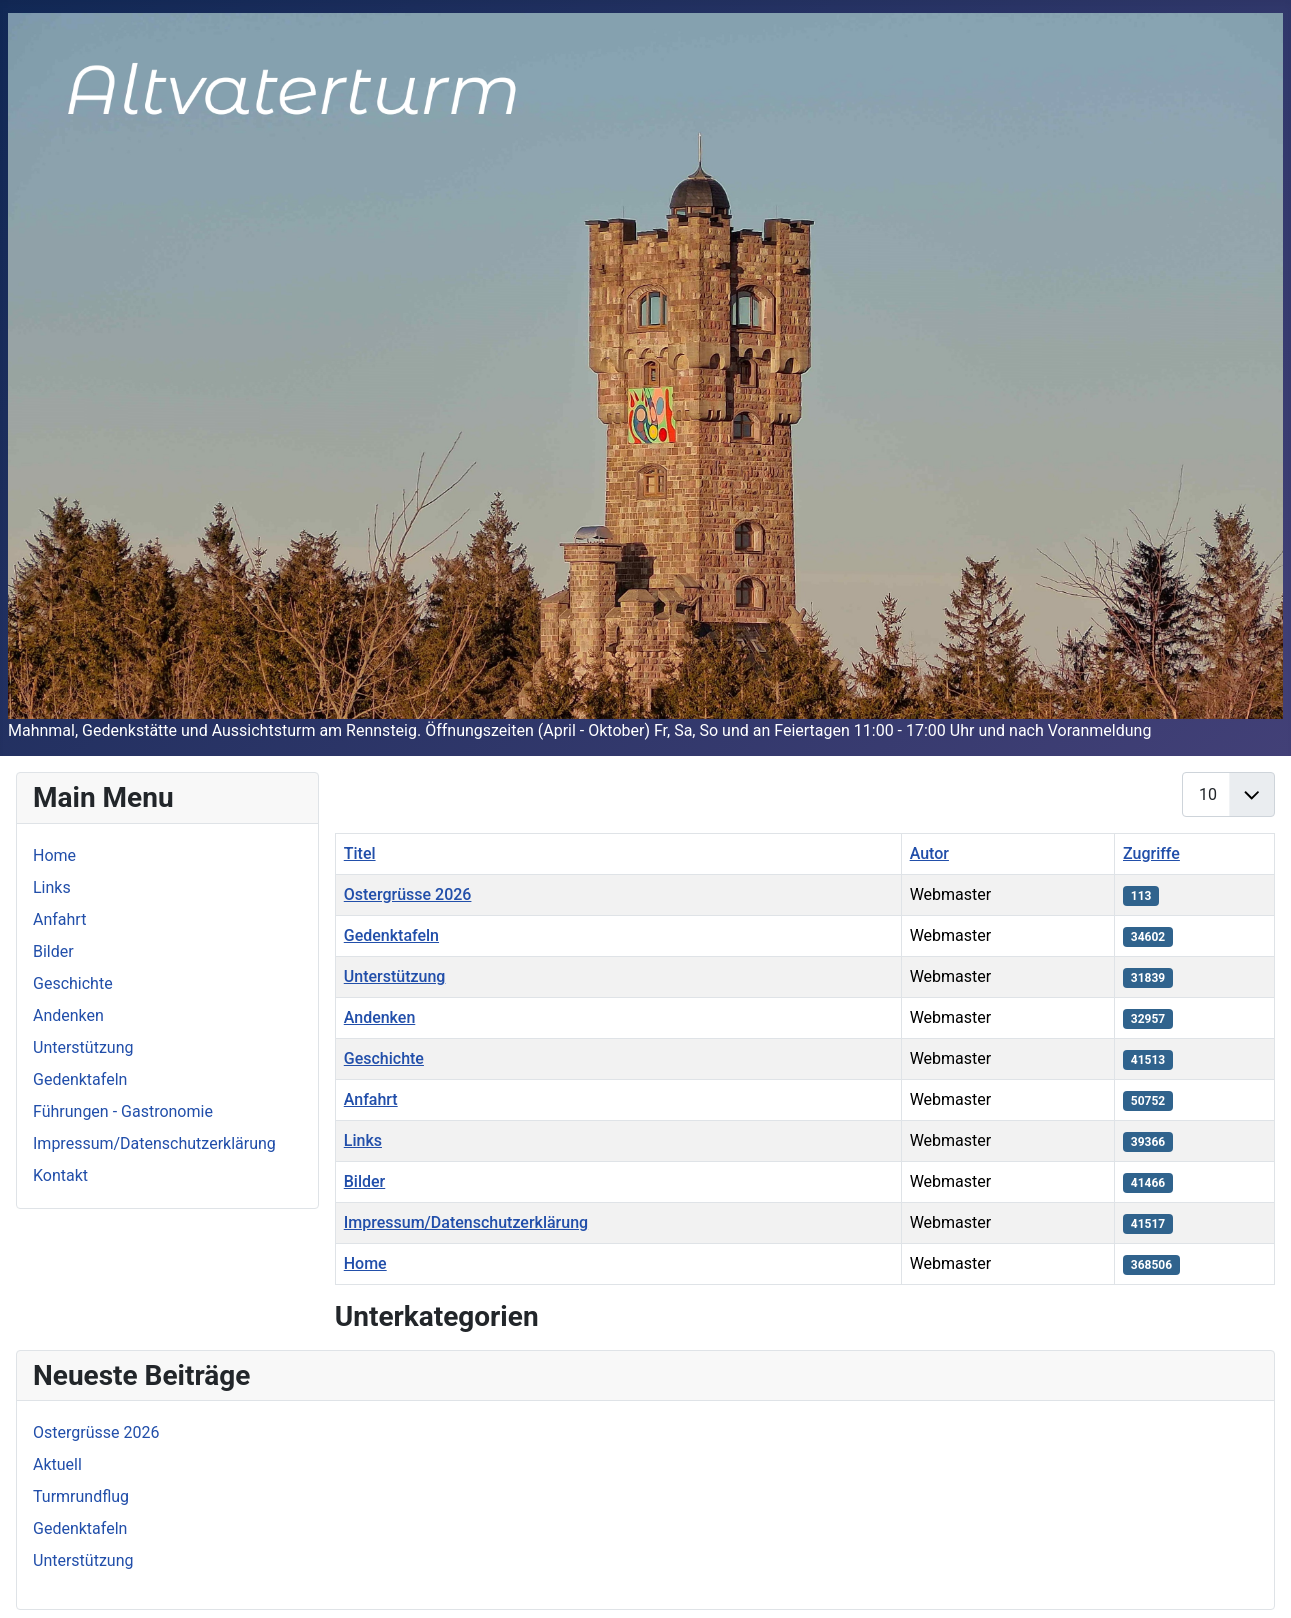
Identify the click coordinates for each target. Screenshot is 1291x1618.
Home (54, 855)
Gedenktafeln (80, 1079)
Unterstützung (83, 1047)
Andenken (68, 1015)
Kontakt (60, 1175)
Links (52, 887)
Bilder (53, 951)
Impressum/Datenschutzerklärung (154, 1143)
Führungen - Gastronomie (123, 1111)
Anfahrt (59, 919)
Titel (360, 853)
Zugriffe (1151, 853)
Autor (929, 853)
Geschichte (73, 983)
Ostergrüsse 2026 (408, 894)
